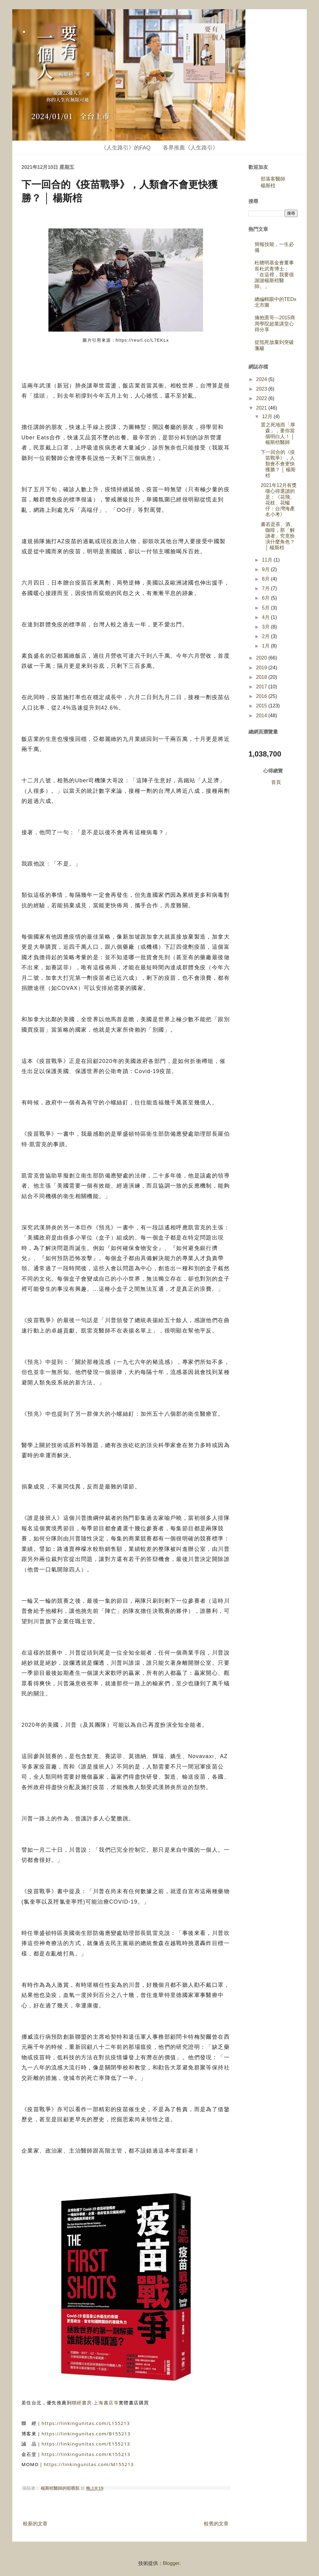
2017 (262, 686)
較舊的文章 (216, 2523)
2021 (262, 408)
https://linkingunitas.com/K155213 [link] (86, 2454)
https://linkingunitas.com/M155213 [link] (89, 2464)
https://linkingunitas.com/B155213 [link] (86, 2433)
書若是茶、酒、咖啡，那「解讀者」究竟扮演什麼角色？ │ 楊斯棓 (278, 536)
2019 (262, 667)
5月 (266, 607)
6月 (266, 598)
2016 (262, 696)
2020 (262, 657)
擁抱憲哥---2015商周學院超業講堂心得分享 (275, 323)
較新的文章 (35, 2523)
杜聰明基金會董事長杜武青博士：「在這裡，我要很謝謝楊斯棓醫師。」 (274, 274)
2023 (262, 388)
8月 (266, 579)
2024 (262, 379)
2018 (262, 677)
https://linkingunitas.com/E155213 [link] (86, 2444)
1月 (266, 645)
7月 (266, 588)
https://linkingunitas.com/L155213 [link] (86, 2423)
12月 (268, 416)
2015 (262, 705)
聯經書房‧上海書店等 (95, 2402)
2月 (266, 636)
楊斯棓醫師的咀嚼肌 (61, 2488)
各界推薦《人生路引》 (190, 148)
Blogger (171, 2563)
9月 (266, 569)
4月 (266, 617)
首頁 (276, 782)
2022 (262, 398)
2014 (262, 715)
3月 (266, 626)
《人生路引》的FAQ (126, 148)
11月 (268, 559)
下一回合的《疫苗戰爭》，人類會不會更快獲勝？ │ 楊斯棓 (278, 463)
